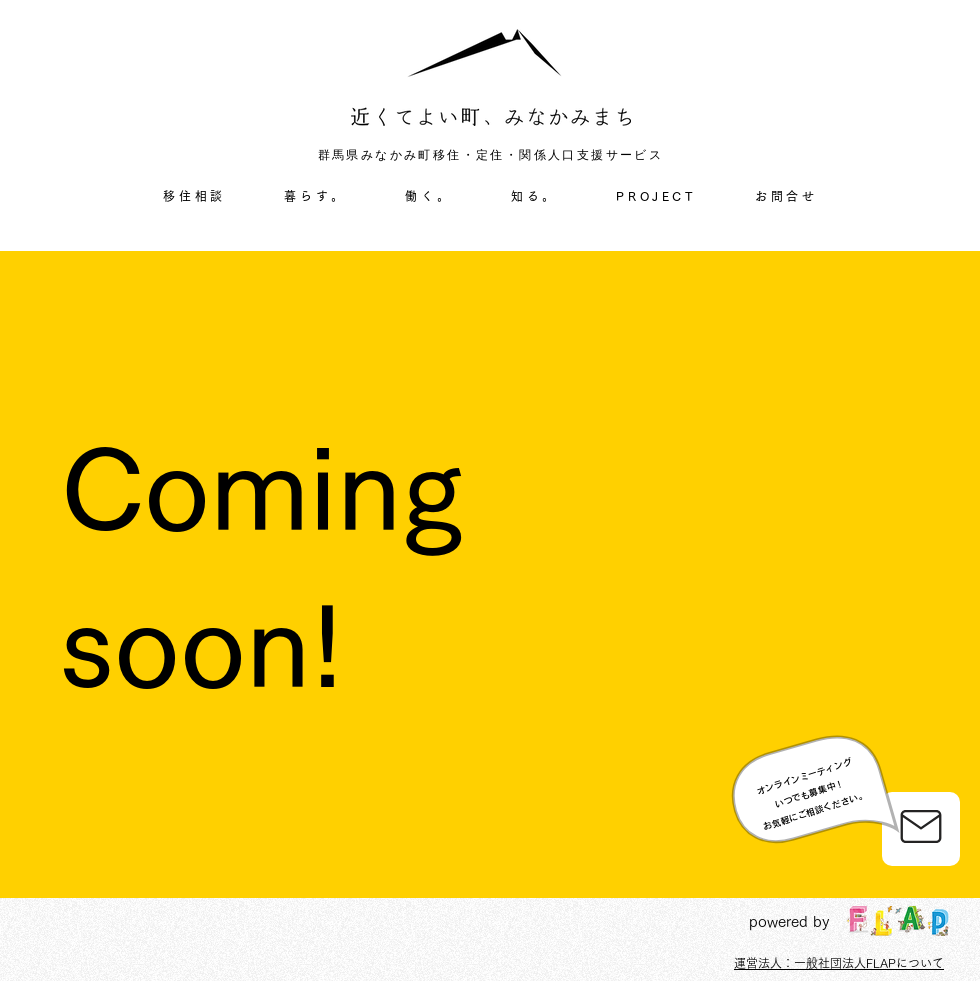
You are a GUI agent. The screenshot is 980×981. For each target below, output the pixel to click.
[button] (315, 197)
